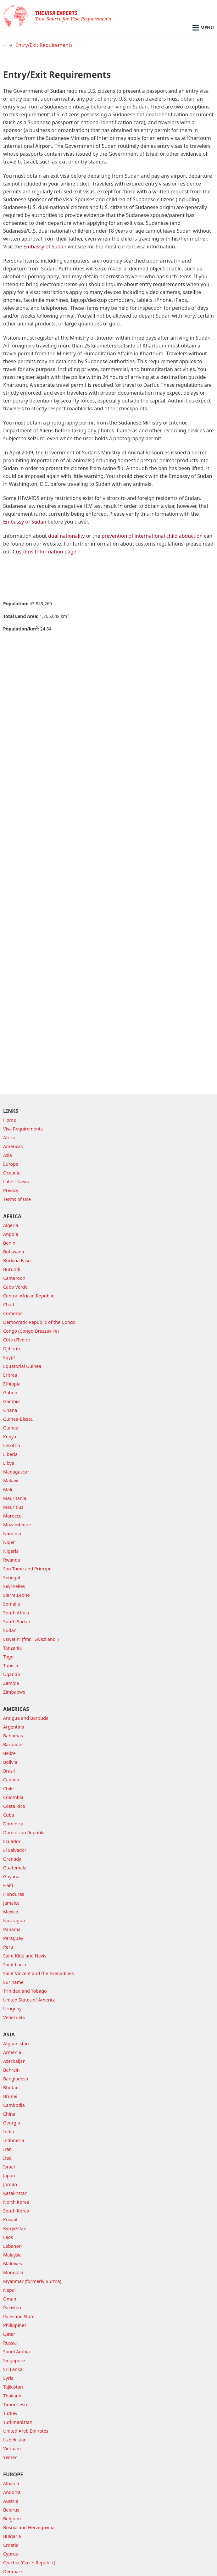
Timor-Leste (15, 2404)
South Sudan (16, 1621)
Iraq (7, 2158)
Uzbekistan (15, 2440)
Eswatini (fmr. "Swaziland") (31, 1639)
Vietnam (12, 2448)
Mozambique (17, 1525)
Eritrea (10, 1375)
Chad (8, 1304)
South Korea (16, 2211)
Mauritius (13, 1507)
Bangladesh (15, 2079)
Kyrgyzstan (14, 2228)
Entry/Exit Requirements (44, 45)
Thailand (12, 2396)
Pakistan (12, 2308)
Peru (8, 1947)
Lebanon (12, 2246)
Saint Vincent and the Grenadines (38, 1973)
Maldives (12, 2264)
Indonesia (13, 2140)
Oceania (11, 1173)
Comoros (12, 1313)
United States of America (29, 2000)
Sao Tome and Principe (27, 1569)
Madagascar (16, 1472)
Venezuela (14, 2017)
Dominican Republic (24, 1832)
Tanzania (12, 1648)
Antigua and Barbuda (25, 1718)
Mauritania (14, 1498)
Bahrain (11, 2070)
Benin (9, 1243)
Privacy (10, 1190)
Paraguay (13, 1938)
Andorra (11, 2492)
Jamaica (11, 1903)
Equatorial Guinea (22, 1366)
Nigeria (11, 1551)
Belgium (12, 2519)
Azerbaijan (14, 2061)
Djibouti (11, 1349)
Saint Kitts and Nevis (24, 1956)
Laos (8, 2237)
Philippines (14, 2325)
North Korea (16, 2202)
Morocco (12, 1516)
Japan (9, 2176)
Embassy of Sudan (44, 246)
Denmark (13, 2571)
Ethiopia (11, 1384)
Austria (10, 2501)
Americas (13, 1146)
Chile (8, 1788)
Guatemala (14, 1868)
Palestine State (19, 2316)
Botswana (13, 1252)
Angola (10, 1234)
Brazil (9, 1771)
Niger (9, 1542)
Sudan (10, 1630)
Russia (10, 2343)
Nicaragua (14, 1921)
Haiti (8, 1885)
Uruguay (12, 2009)
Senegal (11, 1577)
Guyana (11, 1876)
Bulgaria (12, 2536)
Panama (11, 1929)
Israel (9, 2167)
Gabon (10, 1393)
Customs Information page (44, 551)
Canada (11, 1780)
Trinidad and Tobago (25, 1991)
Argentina (13, 1727)
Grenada (12, 1859)
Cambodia (14, 2105)
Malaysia (12, 2255)
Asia (7, 1155)
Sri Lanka (13, 2369)
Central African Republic (28, 1296)
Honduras (13, 1894)
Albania (11, 2483)
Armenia (12, 2052)
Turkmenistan (17, 2422)
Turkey (10, 2413)
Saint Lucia (14, 1965)
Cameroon (14, 1278)
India (8, 2132)
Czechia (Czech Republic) (29, 2563)
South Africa (16, 1613)
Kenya (9, 1437)
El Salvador (14, 1850)
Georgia (11, 2123)
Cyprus (10, 2554)
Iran (7, 2149)
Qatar (9, 2334)
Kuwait (10, 2220)
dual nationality (66, 535)
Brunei (10, 2096)
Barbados (13, 1744)
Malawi (10, 1481)
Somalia (11, 1604)
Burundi (11, 1269)
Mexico (10, 1912)
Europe (10, 1164)
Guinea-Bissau (18, 1419)
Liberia (10, 1454)
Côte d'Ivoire (16, 1340)
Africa (9, 1138)
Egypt (9, 1357)
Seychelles (14, 1586)
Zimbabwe (14, 1692)
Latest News (16, 1182)
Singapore (14, 2360)
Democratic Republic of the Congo (39, 1322)
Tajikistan (13, 2387)
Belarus (11, 2510)
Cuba (8, 1815)
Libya (8, 1463)
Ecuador (11, 1841)
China (9, 2114)
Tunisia (10, 1665)
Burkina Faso (17, 1260)
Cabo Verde (15, 1287)
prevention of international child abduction (152, 535)
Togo (8, 1657)
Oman (9, 2299)
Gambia (11, 1401)
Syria (8, 2378)
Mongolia (13, 2272)
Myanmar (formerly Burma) (32, 2281)
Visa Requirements (23, 1129)
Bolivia (10, 1762)
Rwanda (11, 1560)
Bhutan (11, 2087)
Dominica (13, 1824)
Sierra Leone (16, 1595)
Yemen (10, 2457)
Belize (9, 1753)
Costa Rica (14, 1806)
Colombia (13, 1797)
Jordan (10, 2184)
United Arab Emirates (25, 2431)
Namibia (12, 1533)
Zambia (11, 1683)
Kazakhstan (15, 2193)
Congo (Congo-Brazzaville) (31, 1331)
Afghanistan (16, 2043)
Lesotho (11, 1445)
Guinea (10, 1428)
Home (9, 1120)
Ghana (10, 1410)
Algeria (10, 1225)
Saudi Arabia (16, 2352)
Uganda (11, 1674)
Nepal (9, 2290)
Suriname (13, 1982)
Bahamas (13, 1736)
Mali (7, 1489)
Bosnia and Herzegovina (29, 2527)
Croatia (11, 2545)
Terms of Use (17, 1199)
